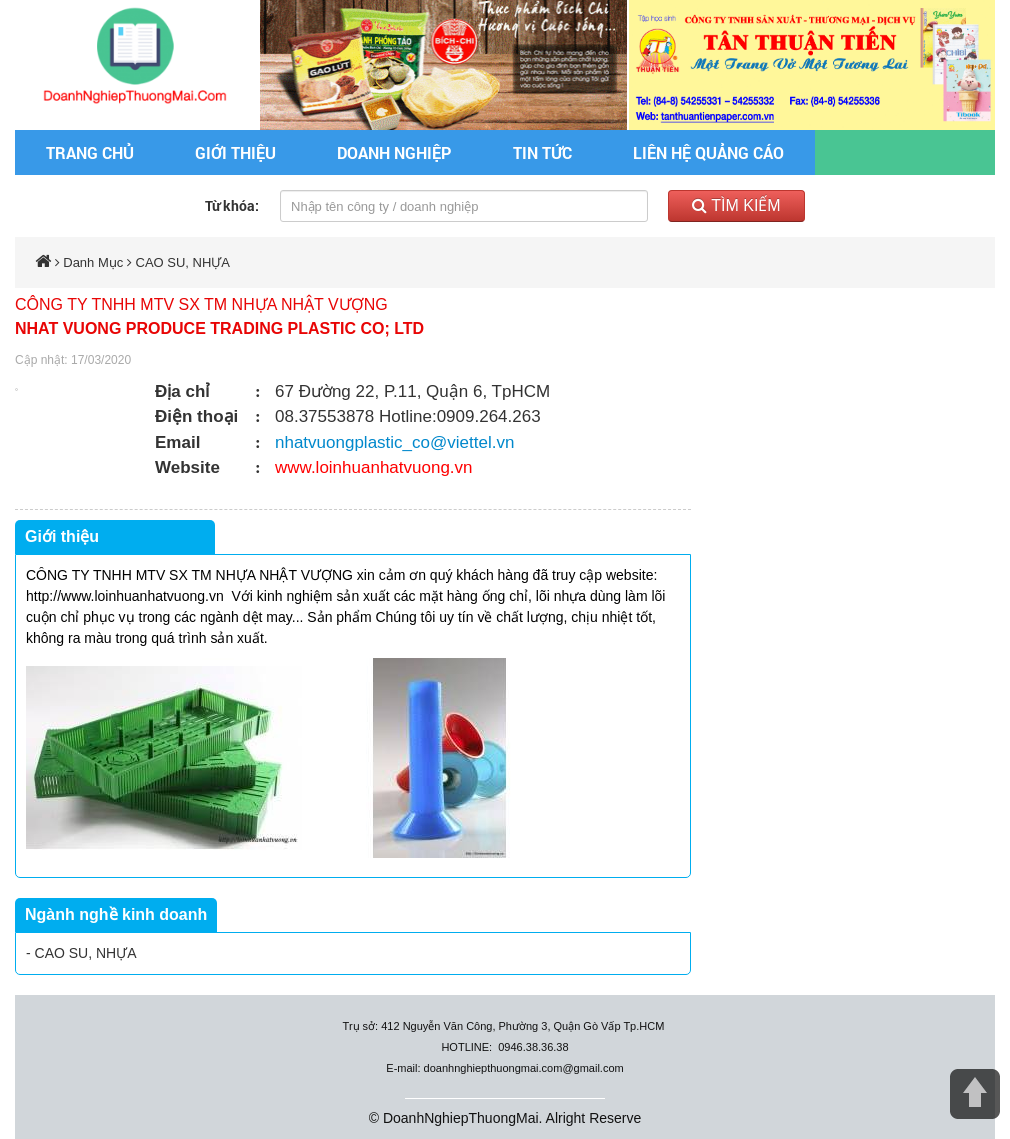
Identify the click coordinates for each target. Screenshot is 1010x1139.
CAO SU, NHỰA (183, 262)
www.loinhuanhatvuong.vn (374, 467)
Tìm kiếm (736, 205)
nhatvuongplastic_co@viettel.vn (394, 442)
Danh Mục (93, 262)
